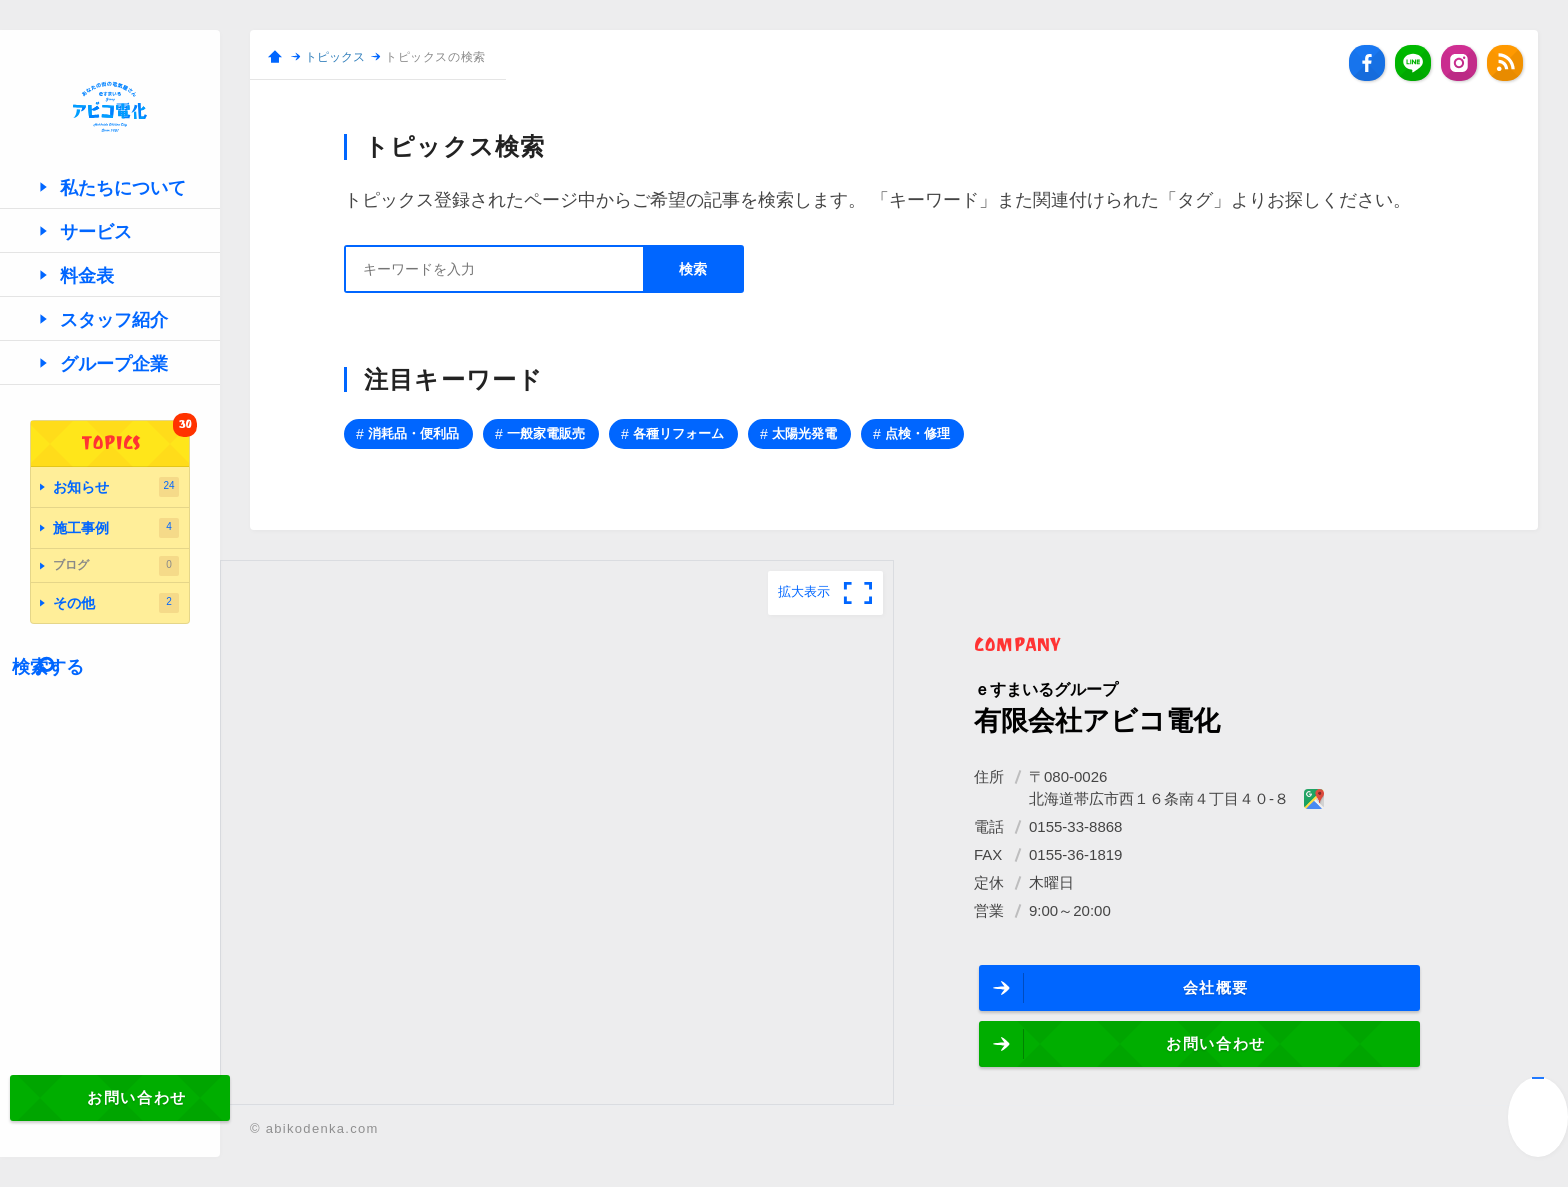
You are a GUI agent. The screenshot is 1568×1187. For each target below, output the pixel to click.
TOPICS (135, 513)
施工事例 (116, 592)
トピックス (335, 57)
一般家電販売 (546, 433)
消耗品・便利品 (413, 433)
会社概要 (1108, 992)
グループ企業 (100, 437)
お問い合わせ (110, 1121)
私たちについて (108, 261)
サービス (84, 305)
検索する (92, 719)
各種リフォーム (678, 433)
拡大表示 (804, 591)
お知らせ (116, 558)
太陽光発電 (804, 433)
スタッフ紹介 (100, 393)
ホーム (275, 57)
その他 (116, 660)
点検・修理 (917, 433)
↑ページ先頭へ (1538, 1117)
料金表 (76, 349)
